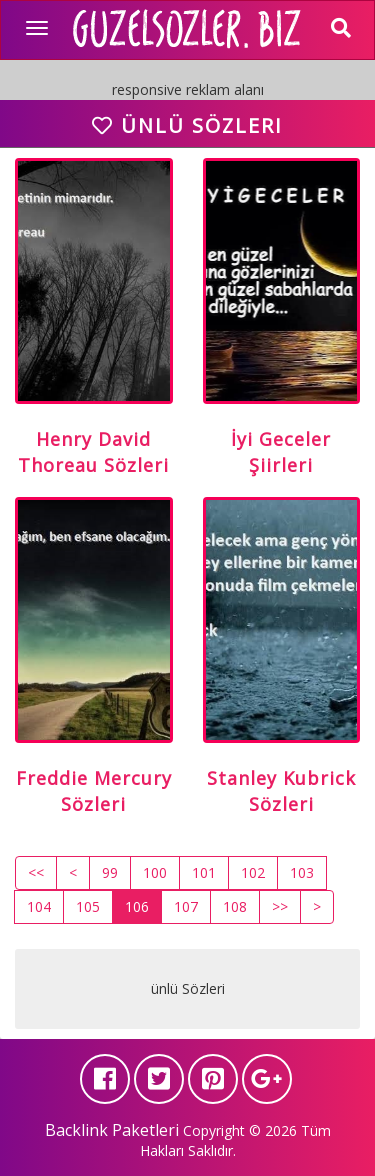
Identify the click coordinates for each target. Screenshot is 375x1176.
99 (110, 872)
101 (204, 872)
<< (36, 872)
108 (235, 906)
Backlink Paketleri (112, 1130)
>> (280, 906)
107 (186, 906)
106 (137, 906)
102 (253, 872)
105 (88, 906)
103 (302, 872)
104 (39, 906)
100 (155, 872)
